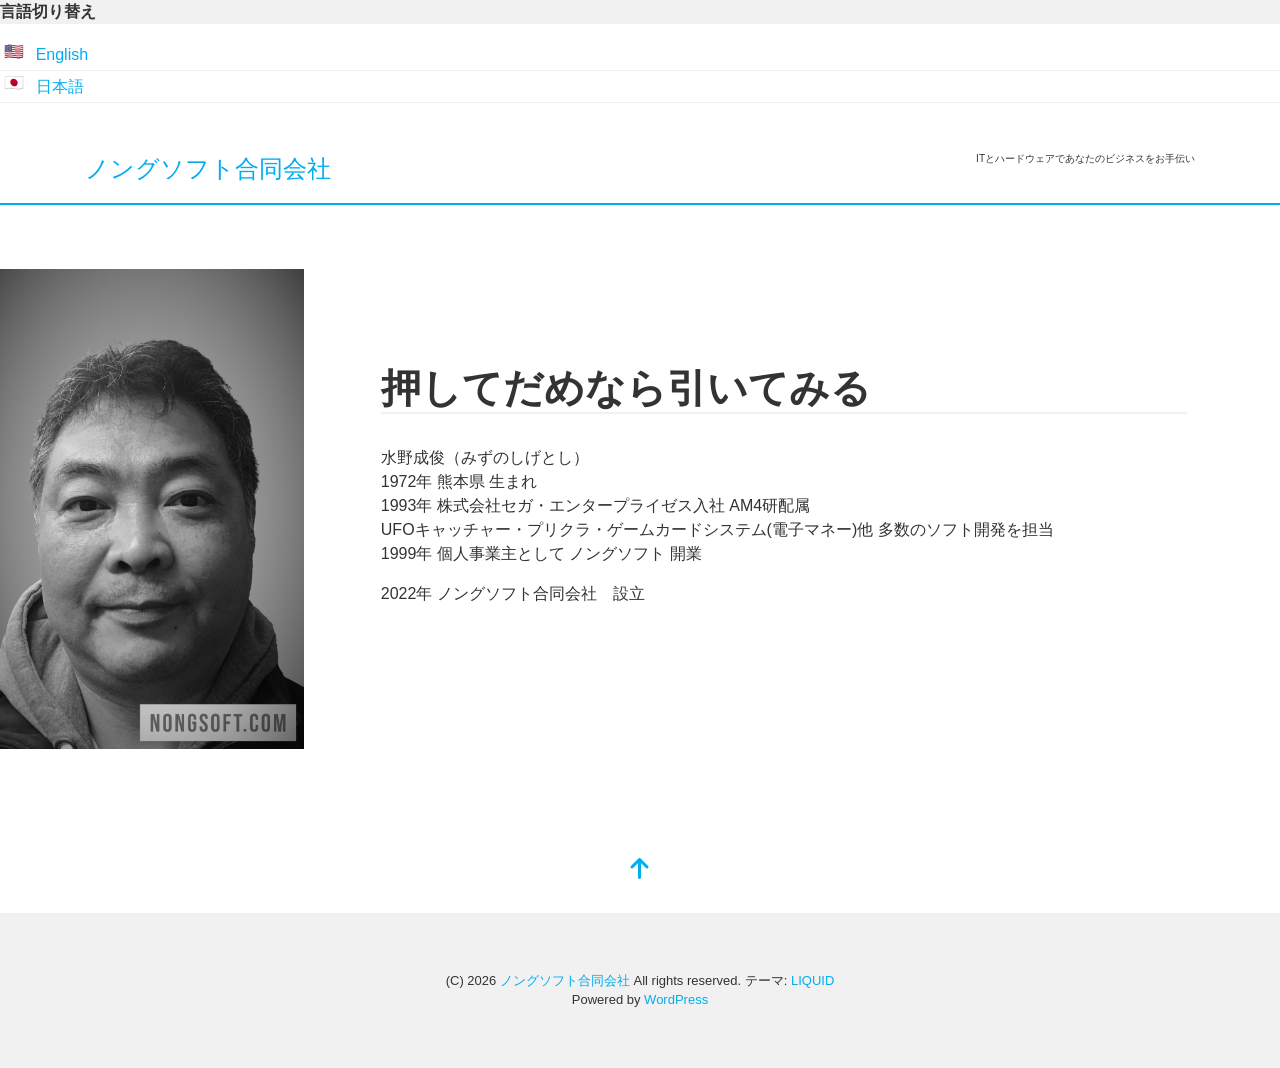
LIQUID (812, 980)
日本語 (60, 86)
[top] (640, 870)
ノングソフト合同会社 (208, 168)
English (62, 54)
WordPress (676, 999)
